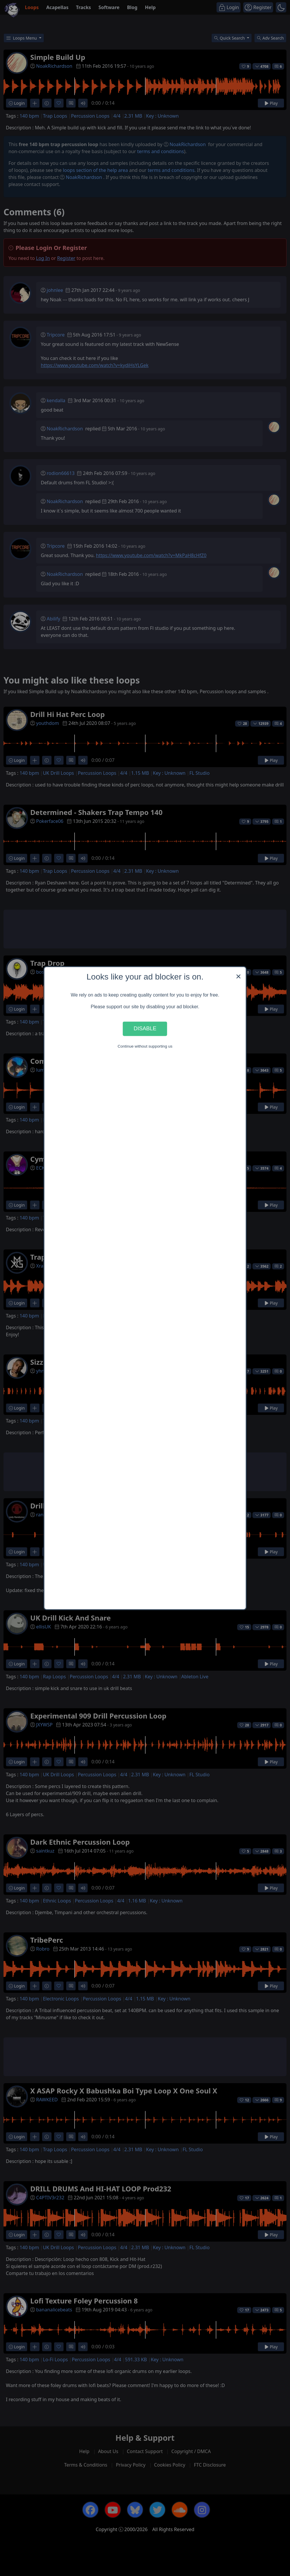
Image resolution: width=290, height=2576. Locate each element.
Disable (145, 1029)
